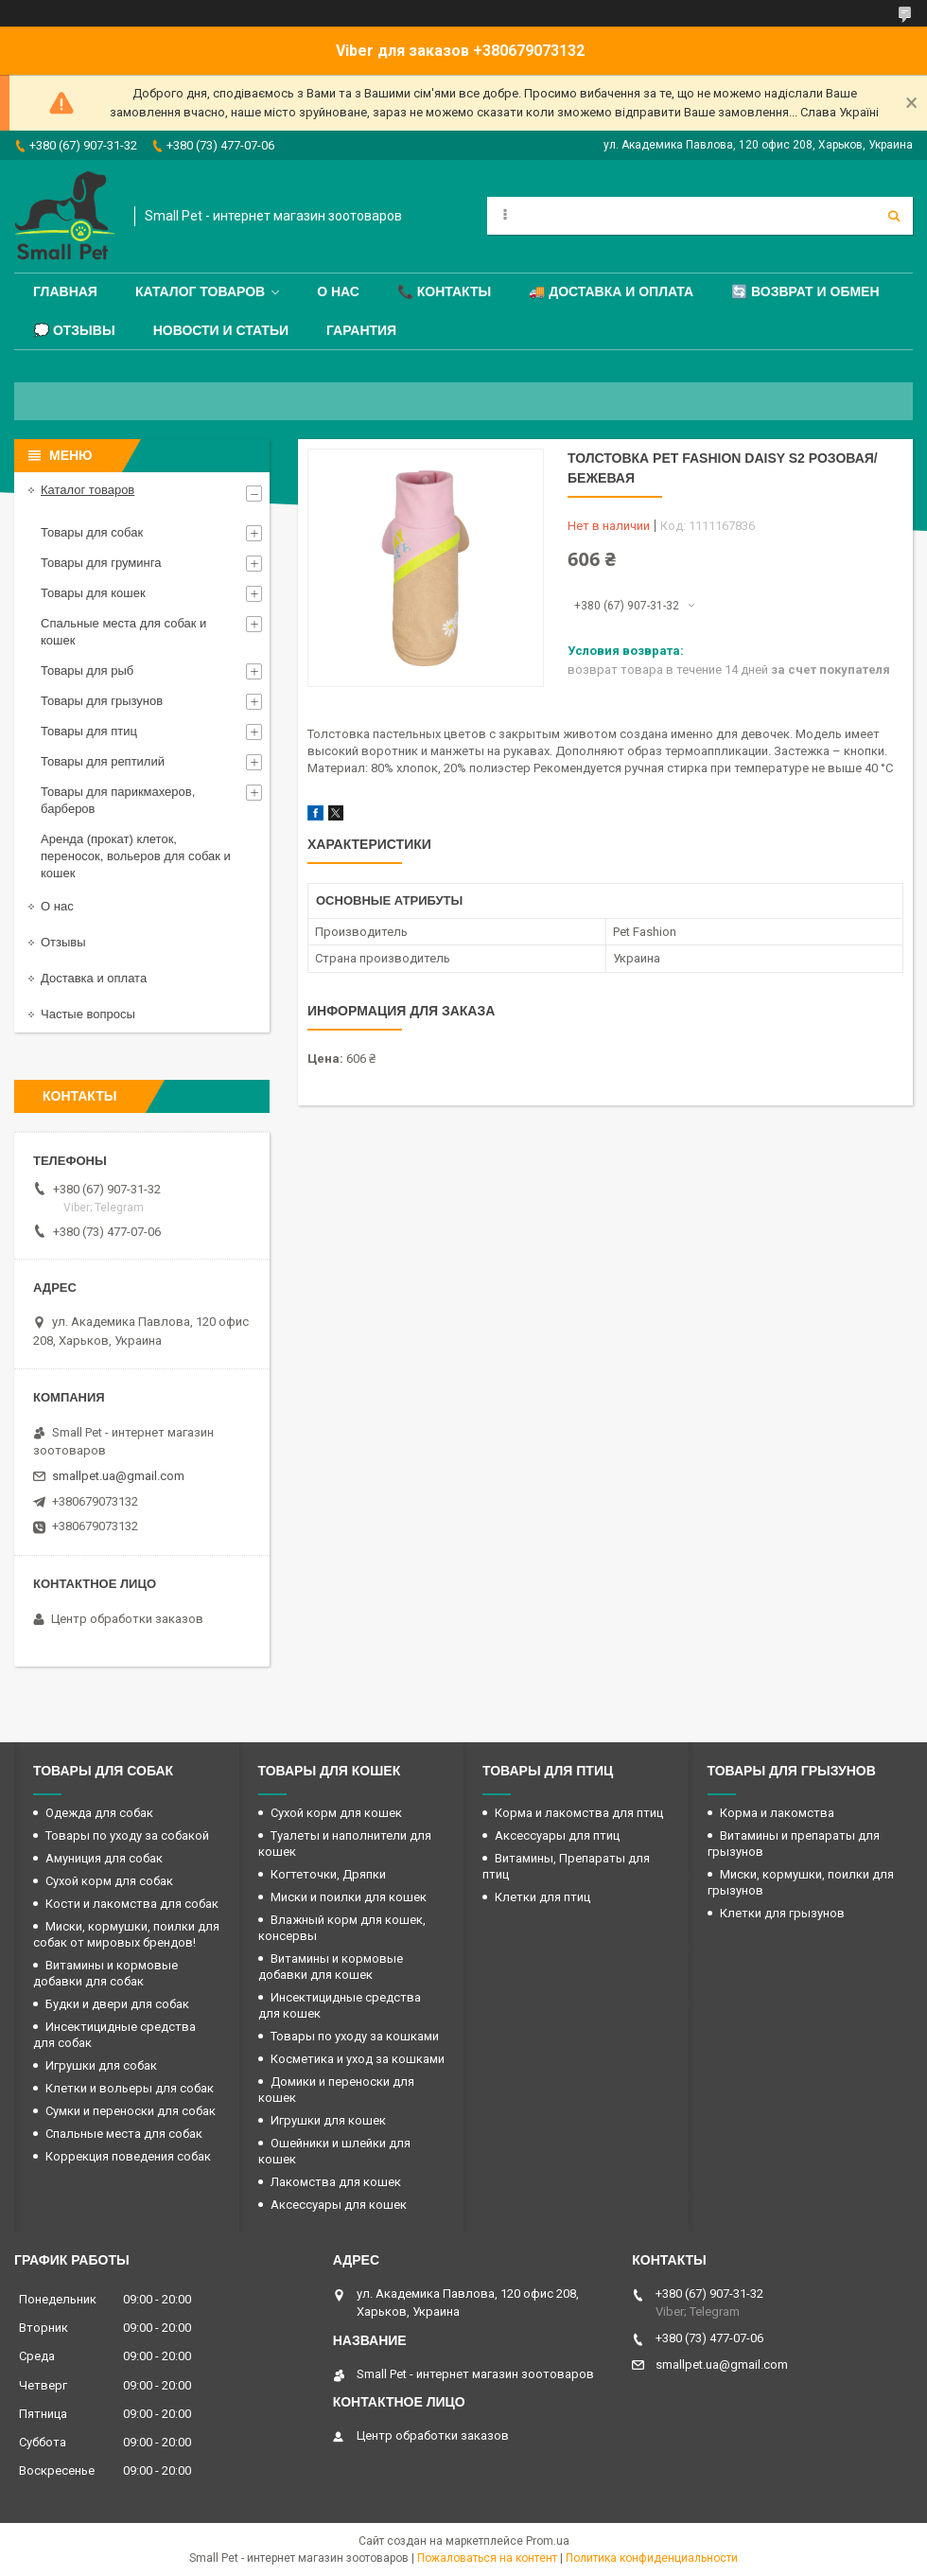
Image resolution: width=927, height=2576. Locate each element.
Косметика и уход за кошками (358, 2059)
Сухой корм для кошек (336, 1813)
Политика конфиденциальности (652, 2558)
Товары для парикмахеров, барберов (118, 800)
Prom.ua (547, 2541)
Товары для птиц (89, 731)
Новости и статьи (221, 330)
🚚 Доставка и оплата (611, 291)
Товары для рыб (87, 670)
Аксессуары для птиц (557, 1835)
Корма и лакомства (777, 1813)
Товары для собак (92, 532)
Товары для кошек (93, 593)
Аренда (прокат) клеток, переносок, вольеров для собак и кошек (136, 856)
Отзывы (63, 942)
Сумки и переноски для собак (130, 2111)
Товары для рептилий (103, 761)
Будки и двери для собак (117, 2004)
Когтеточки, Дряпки (328, 1874)
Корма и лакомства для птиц (579, 1813)
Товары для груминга (101, 563)
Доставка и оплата (94, 978)
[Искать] (894, 216)
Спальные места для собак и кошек (123, 631)
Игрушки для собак (101, 2065)
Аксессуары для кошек (339, 2204)
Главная (65, 291)
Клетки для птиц (542, 1897)
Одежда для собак (99, 1813)
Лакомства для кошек (336, 2182)
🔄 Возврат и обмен (805, 291)
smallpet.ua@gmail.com (118, 1476)
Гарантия (361, 330)
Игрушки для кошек (328, 2120)
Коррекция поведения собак (128, 2156)
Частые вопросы (88, 1014)
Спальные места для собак (123, 2133)
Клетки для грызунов (782, 1913)
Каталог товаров (200, 291)
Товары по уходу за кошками (355, 2036)
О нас (338, 291)
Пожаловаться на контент (487, 2558)
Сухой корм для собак (109, 1881)
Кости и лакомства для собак (132, 1904)
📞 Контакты (444, 291)
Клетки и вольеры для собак (129, 2088)
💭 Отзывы (74, 330)
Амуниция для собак (104, 1858)
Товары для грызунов (102, 701)
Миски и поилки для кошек (349, 1897)
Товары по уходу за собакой (127, 1835)
